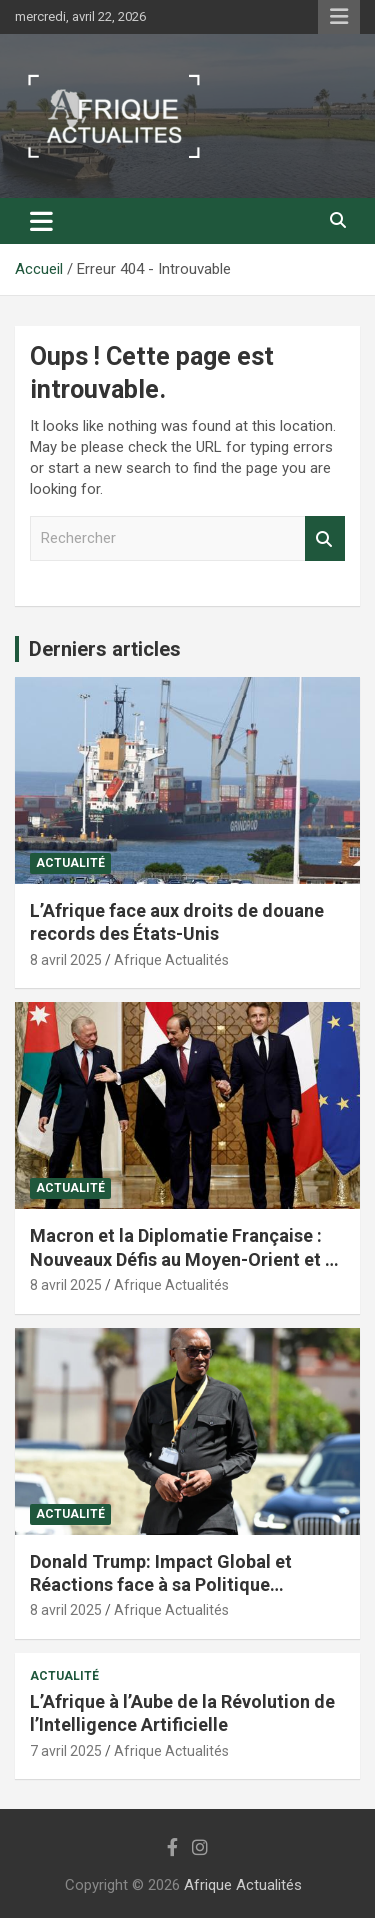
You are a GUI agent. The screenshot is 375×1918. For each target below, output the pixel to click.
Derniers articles (105, 649)
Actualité (70, 863)
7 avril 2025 (66, 1751)
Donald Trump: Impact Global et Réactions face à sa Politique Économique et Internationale (161, 1585)
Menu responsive (339, 17)
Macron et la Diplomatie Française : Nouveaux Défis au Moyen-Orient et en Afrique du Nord (187, 1259)
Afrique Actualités (171, 960)
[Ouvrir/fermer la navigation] (41, 221)
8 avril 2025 (66, 960)
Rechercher (325, 538)
